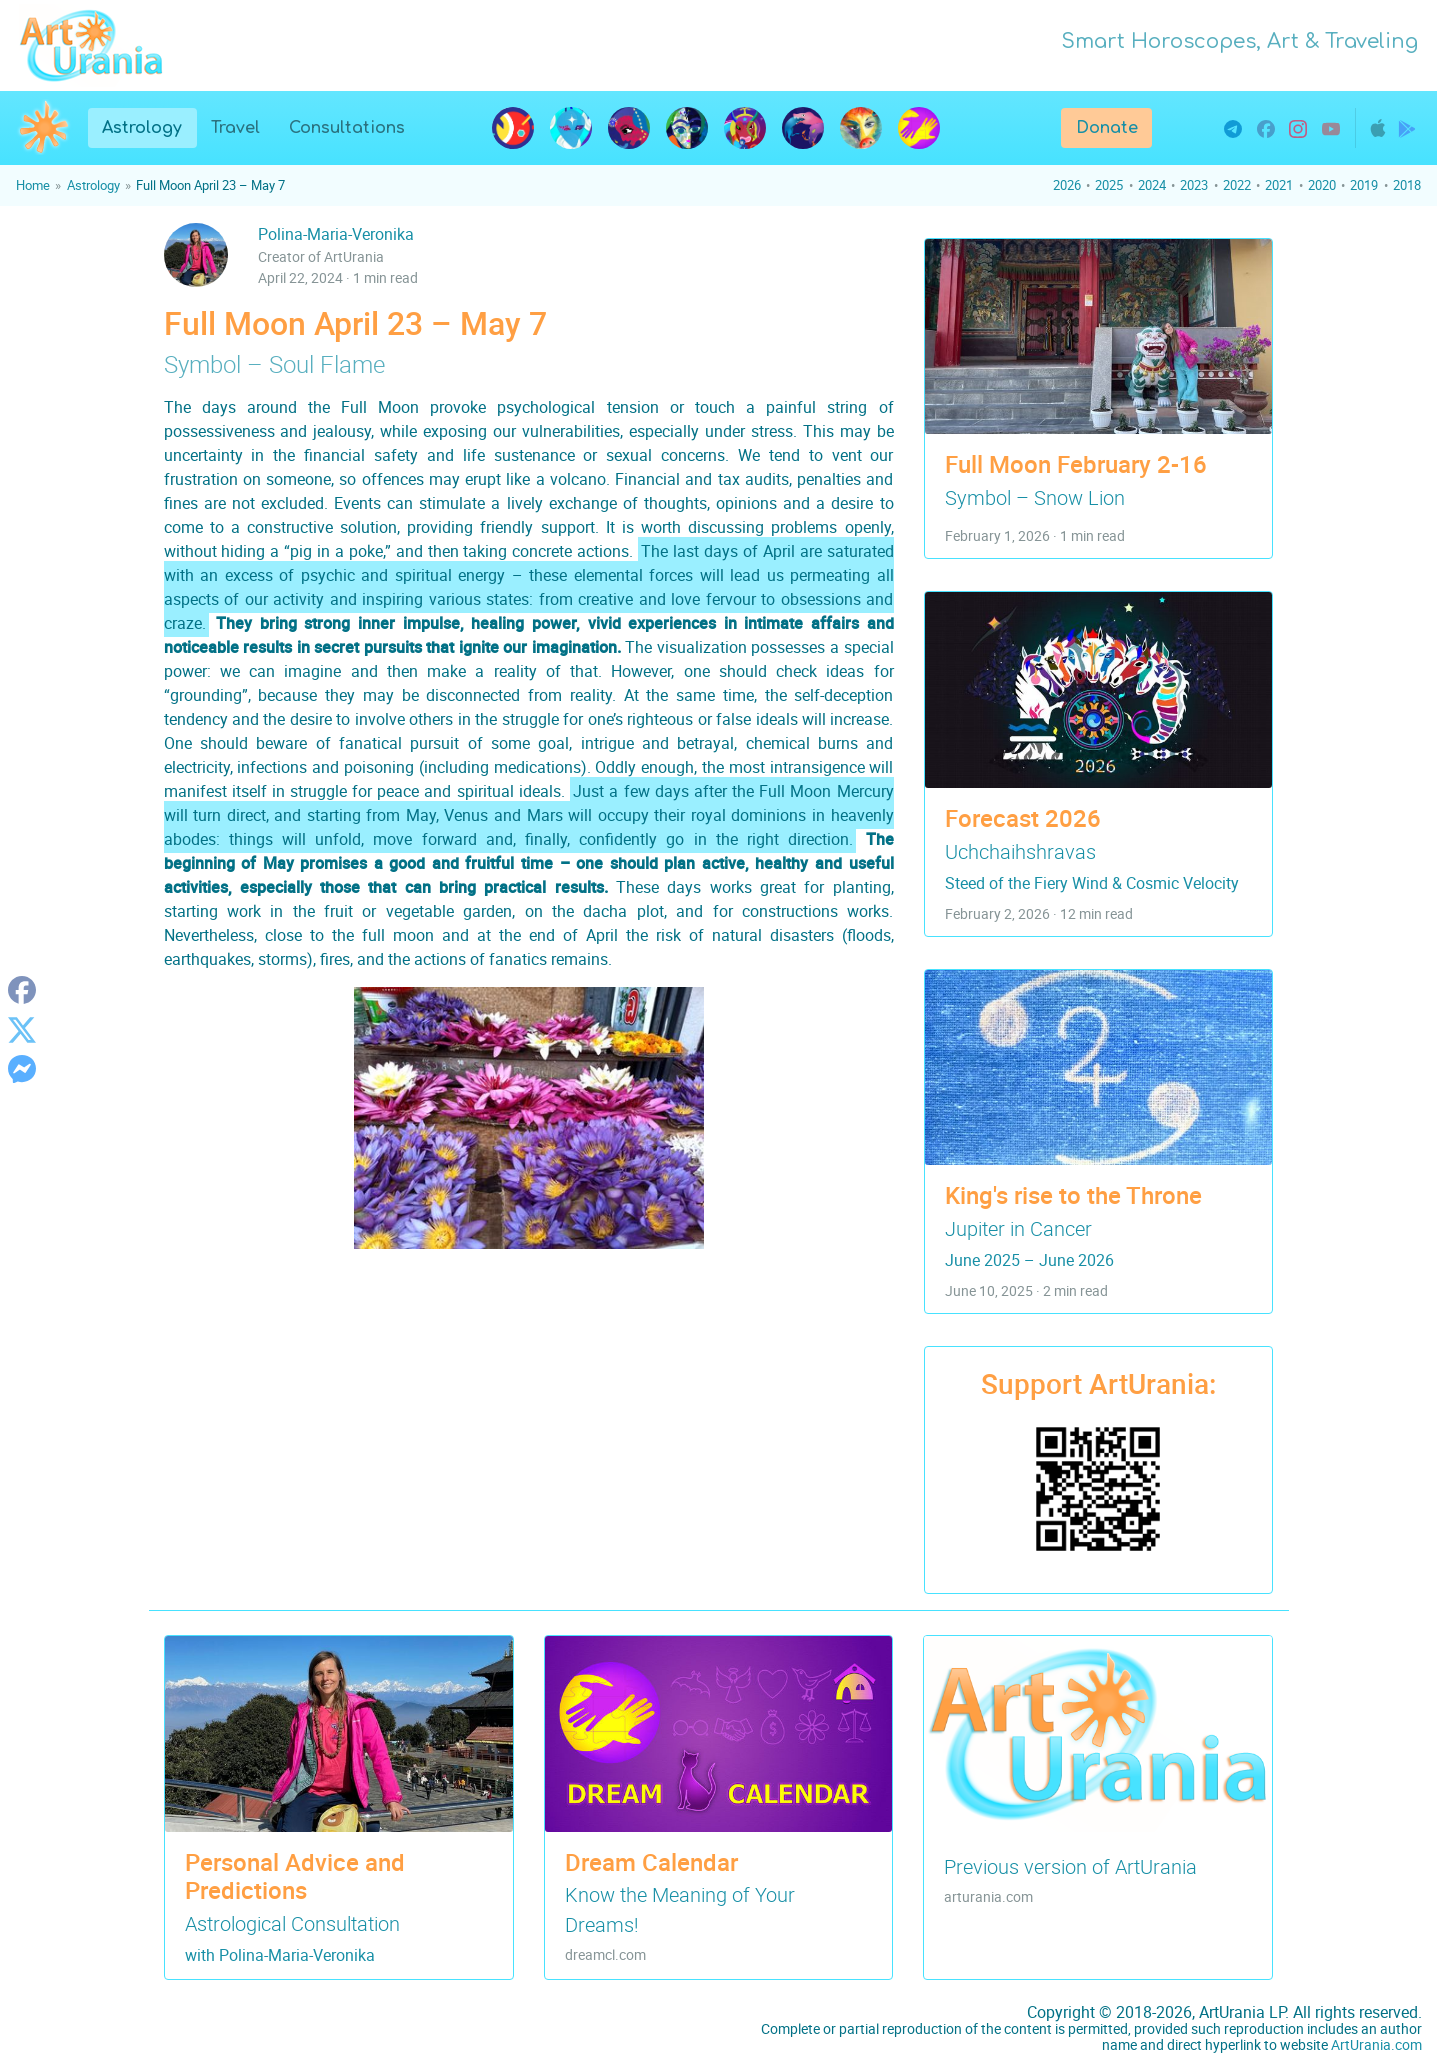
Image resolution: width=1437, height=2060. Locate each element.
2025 (1109, 185)
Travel (235, 128)
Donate (1107, 128)
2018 (1407, 185)
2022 (1237, 185)
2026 (1067, 185)
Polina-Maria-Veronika (336, 234)
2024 (1152, 185)
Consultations (347, 128)
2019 (1364, 185)
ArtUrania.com (1376, 2044)
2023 (1194, 185)
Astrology (149, 126)
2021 (1279, 185)
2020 (1322, 185)
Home (33, 185)
